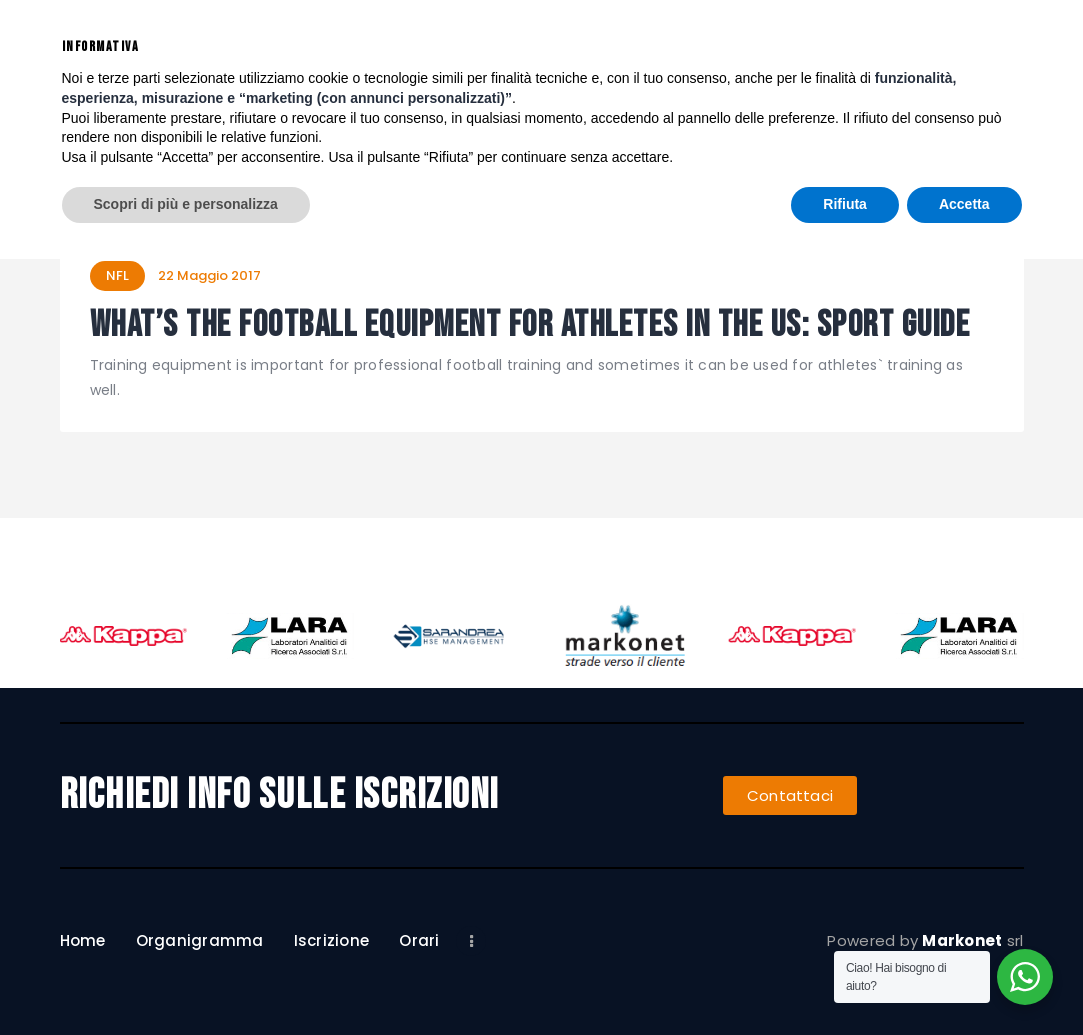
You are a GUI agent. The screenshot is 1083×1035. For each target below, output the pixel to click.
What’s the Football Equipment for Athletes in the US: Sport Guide (530, 326)
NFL (117, 275)
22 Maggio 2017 (209, 275)
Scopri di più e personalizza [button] (186, 980)
